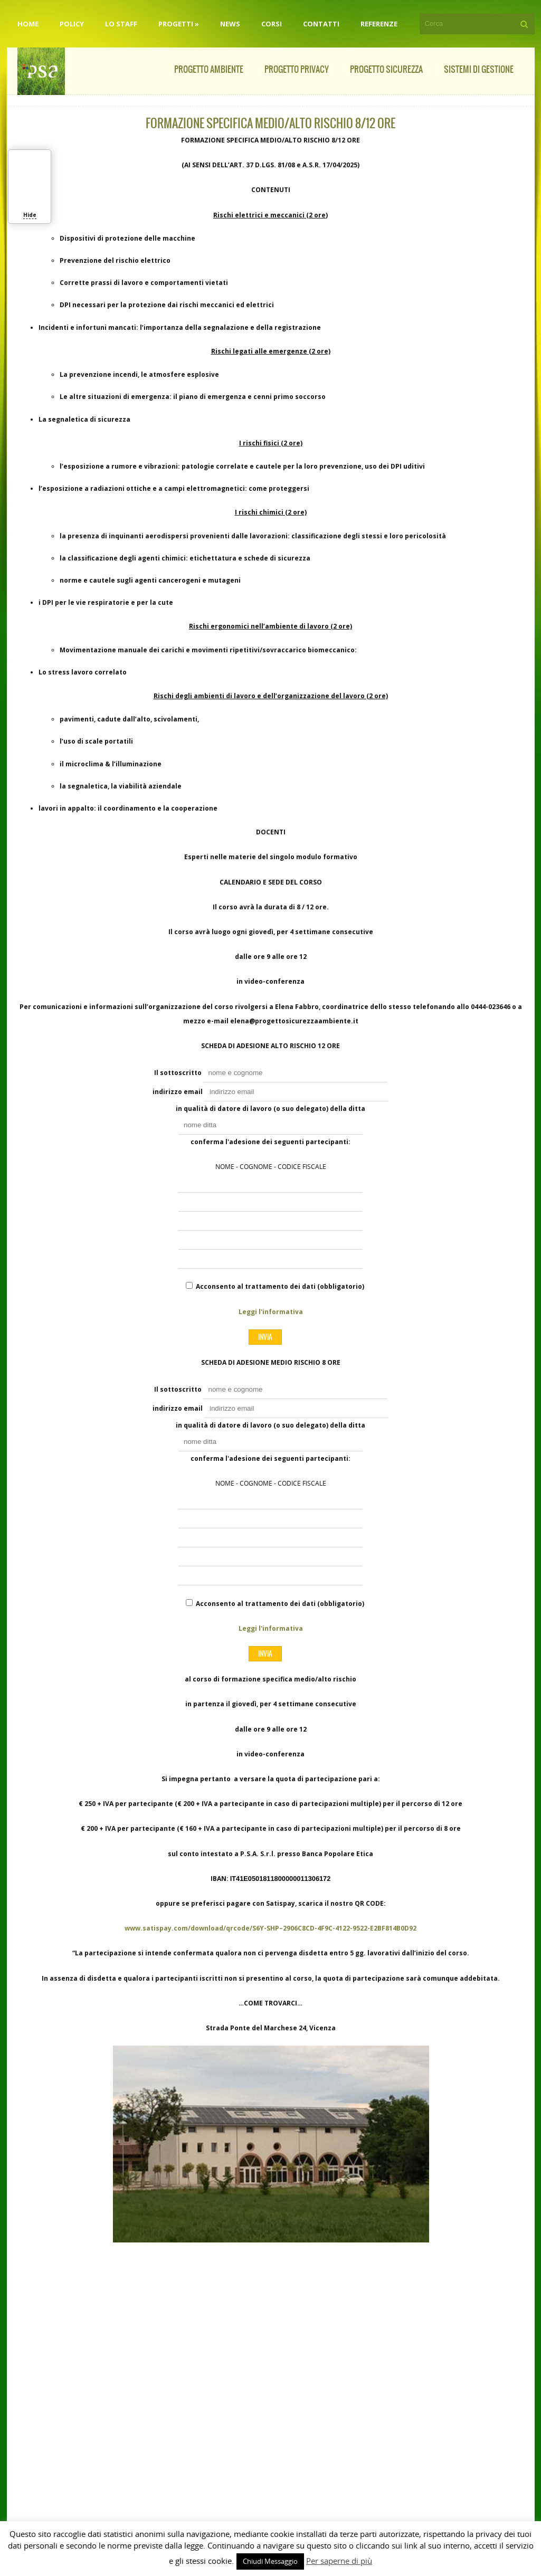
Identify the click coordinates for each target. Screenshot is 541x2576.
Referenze (378, 23)
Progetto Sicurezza (386, 69)
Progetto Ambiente (208, 69)
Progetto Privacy (296, 69)
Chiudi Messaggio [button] (270, 2561)
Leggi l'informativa (271, 1311)
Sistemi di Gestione (479, 69)
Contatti (321, 23)
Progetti (178, 23)
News (230, 23)
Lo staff (121, 23)
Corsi (271, 23)
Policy (72, 23)
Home (28, 23)
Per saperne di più (339, 2560)
